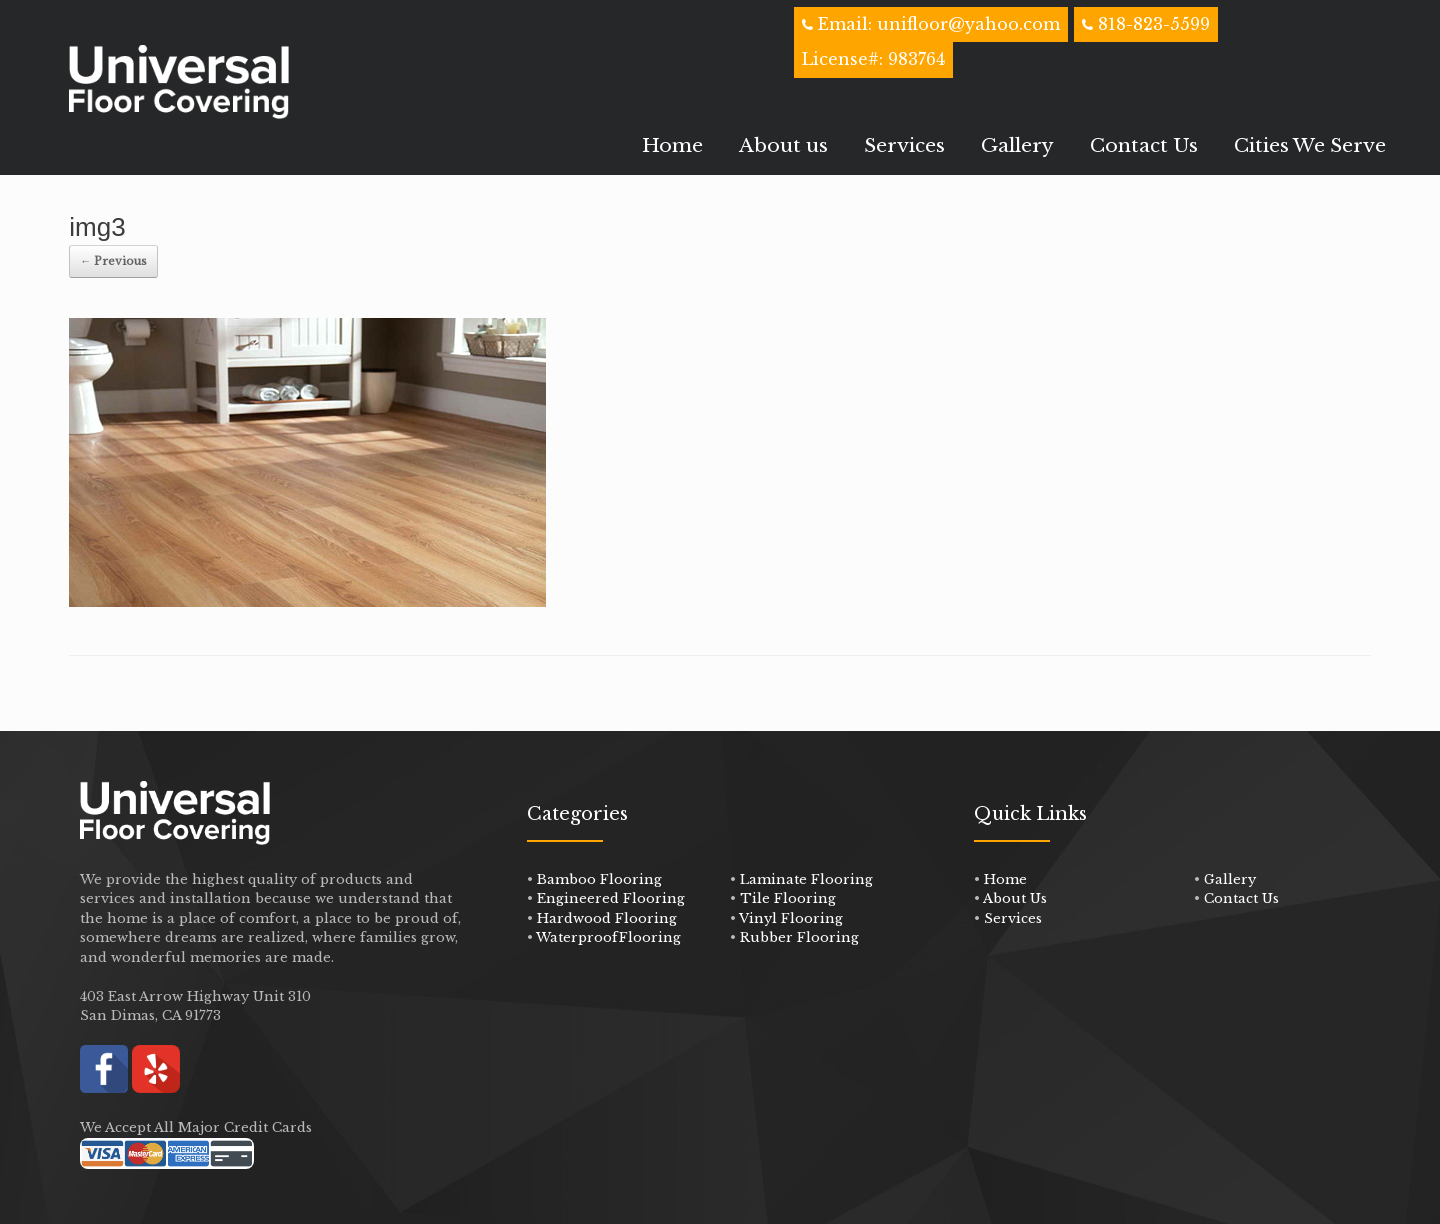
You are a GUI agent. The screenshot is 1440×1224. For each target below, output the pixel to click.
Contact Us (1144, 145)
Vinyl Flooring (791, 918)
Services (904, 145)
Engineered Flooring (611, 898)
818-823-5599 (1154, 24)
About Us (1015, 898)
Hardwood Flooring (607, 918)
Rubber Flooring (799, 937)
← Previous (113, 261)
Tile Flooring (788, 898)
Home (672, 145)
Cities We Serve (1310, 145)
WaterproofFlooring (608, 937)
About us (783, 145)
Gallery (1017, 145)
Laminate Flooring (806, 879)
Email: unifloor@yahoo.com (936, 24)
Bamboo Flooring (599, 879)
